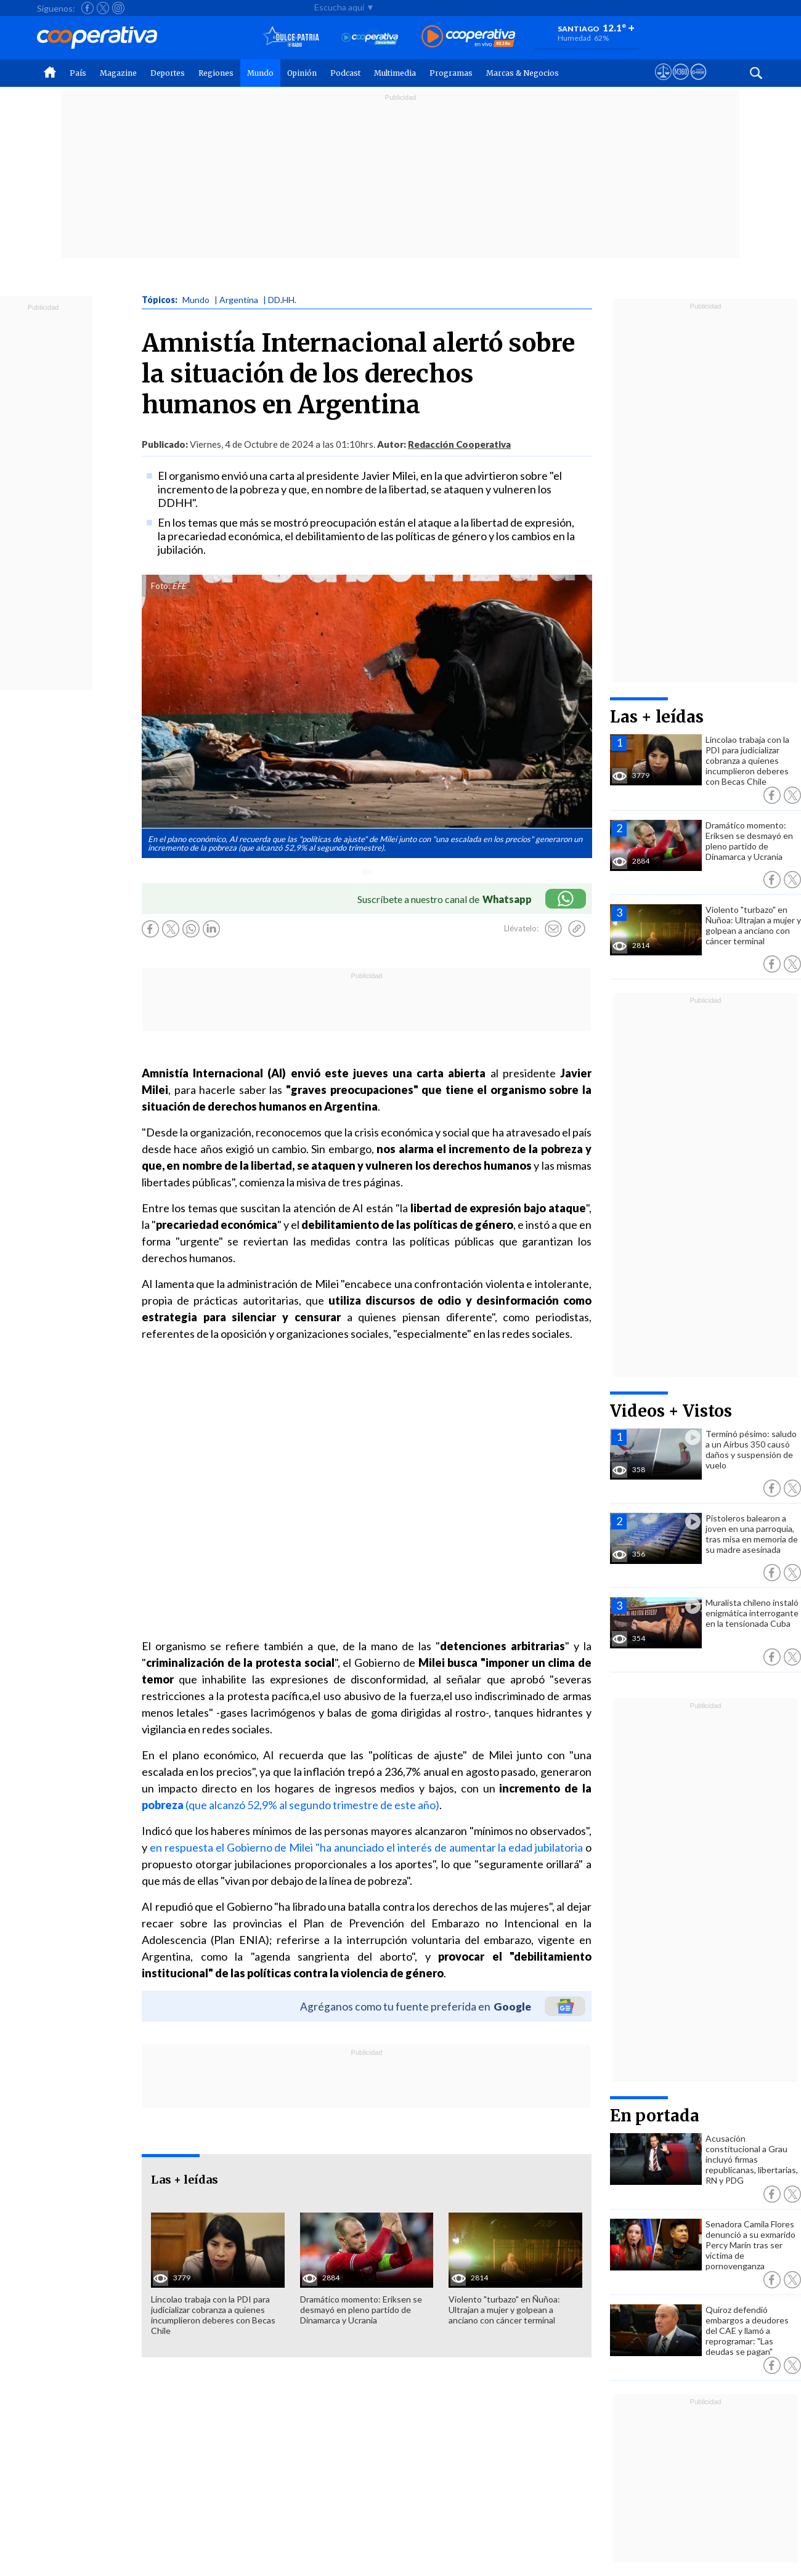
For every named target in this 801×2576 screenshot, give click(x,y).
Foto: (160, 586)
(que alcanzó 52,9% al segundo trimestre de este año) (311, 1805)
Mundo (260, 73)
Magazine (118, 73)
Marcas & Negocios (522, 73)
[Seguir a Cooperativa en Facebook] (87, 8)
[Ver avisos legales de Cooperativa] (663, 83)
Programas (451, 73)
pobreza (163, 1805)
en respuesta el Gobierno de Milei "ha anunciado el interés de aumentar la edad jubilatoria (366, 1847)
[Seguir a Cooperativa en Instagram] (118, 8)
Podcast (345, 73)
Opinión (302, 73)
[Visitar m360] (680, 83)
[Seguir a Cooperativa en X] (103, 8)
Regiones (216, 73)
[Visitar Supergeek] (698, 83)
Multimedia (395, 73)
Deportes (167, 73)
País (78, 73)
